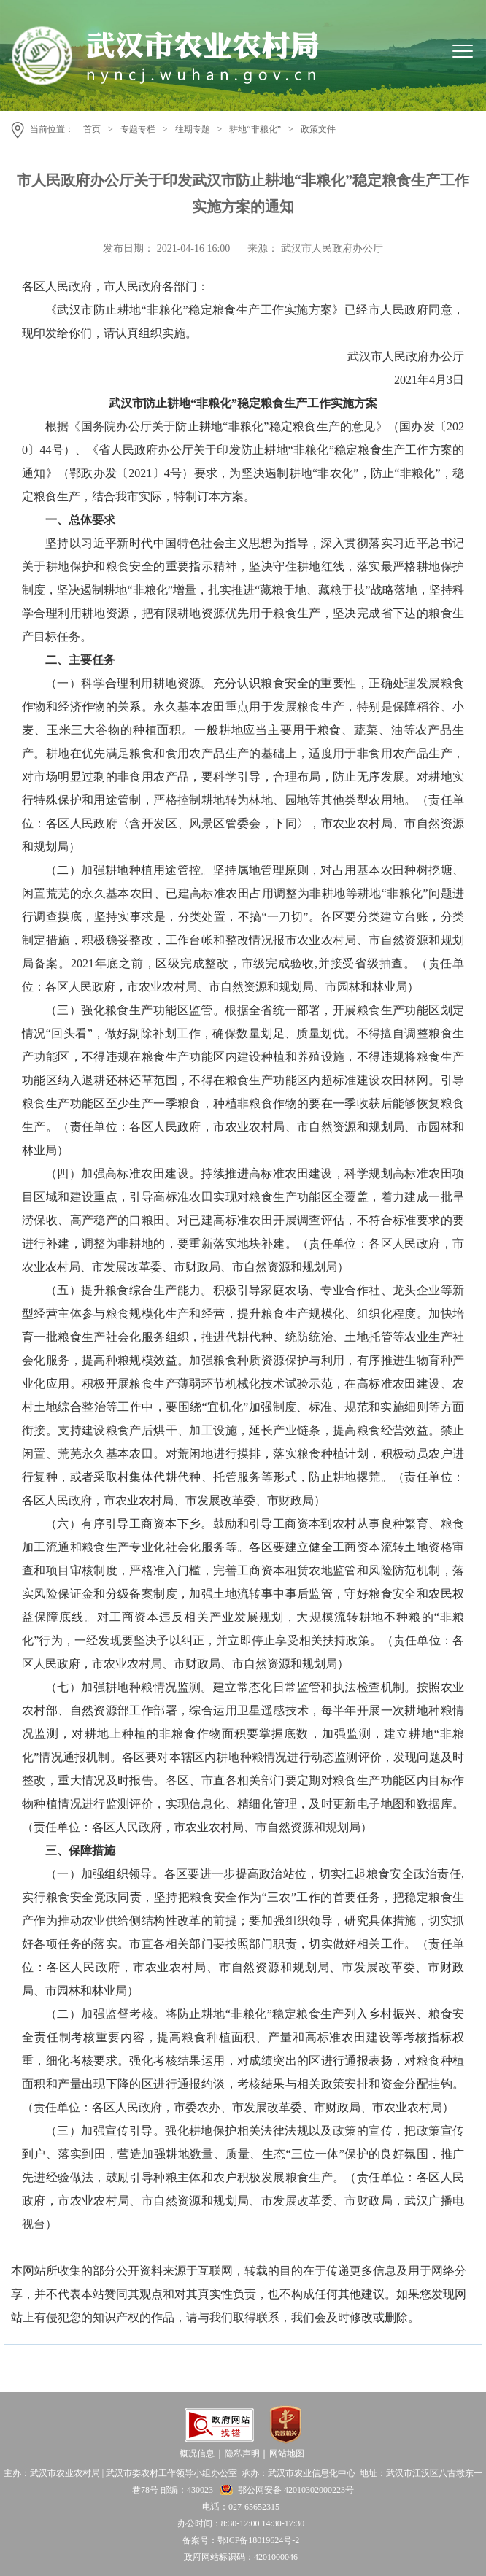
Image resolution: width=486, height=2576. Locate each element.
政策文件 (318, 129)
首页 (92, 129)
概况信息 (197, 2453)
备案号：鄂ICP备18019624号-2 (241, 2540)
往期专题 (192, 129)
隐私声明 (242, 2453)
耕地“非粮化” (255, 129)
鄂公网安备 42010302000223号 (296, 2490)
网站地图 (286, 2453)
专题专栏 (137, 129)
